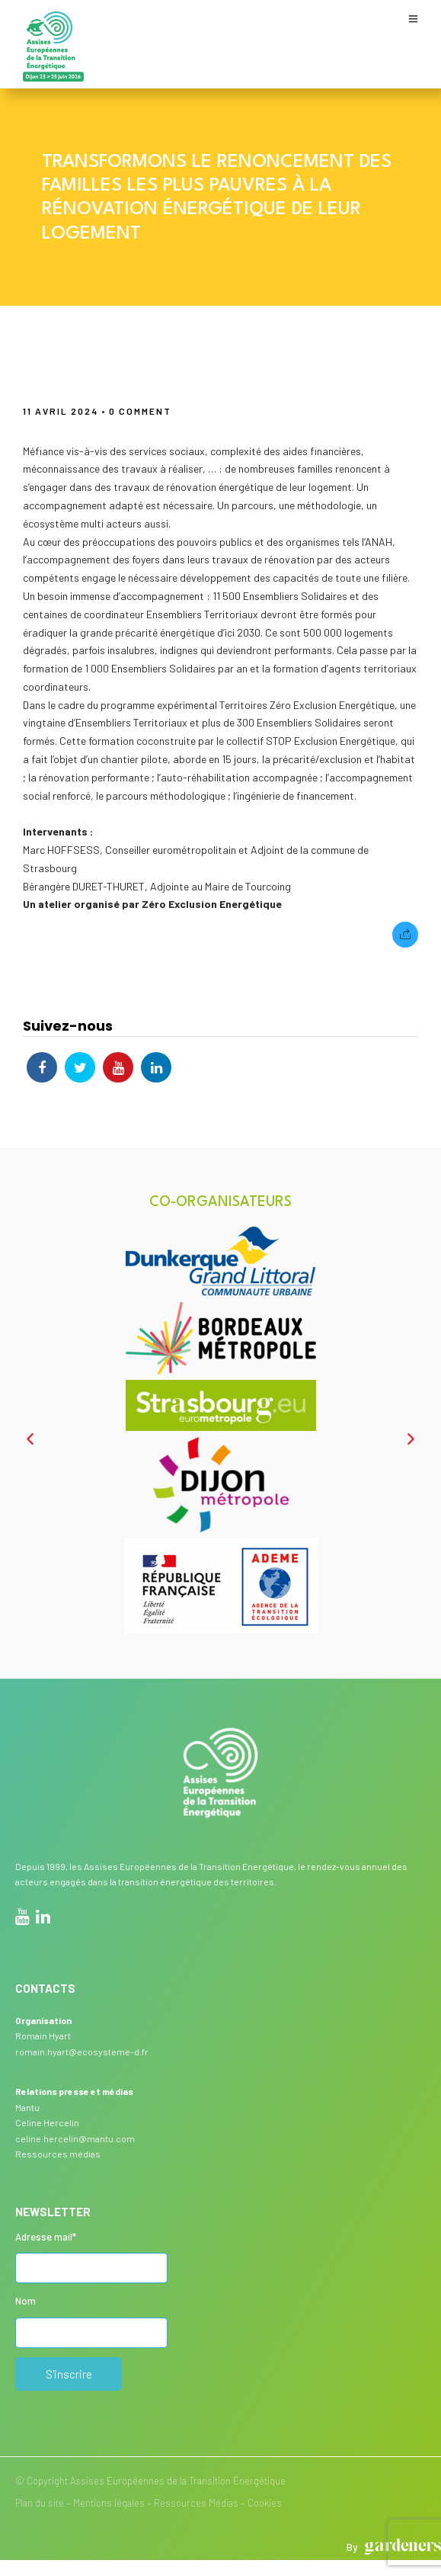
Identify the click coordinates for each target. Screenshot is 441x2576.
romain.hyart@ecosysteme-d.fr (82, 2051)
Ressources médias (58, 2153)
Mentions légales (109, 2503)
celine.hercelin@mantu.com (75, 2138)
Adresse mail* (45, 2237)
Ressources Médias (196, 2503)
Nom (25, 2301)
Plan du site (39, 2503)
